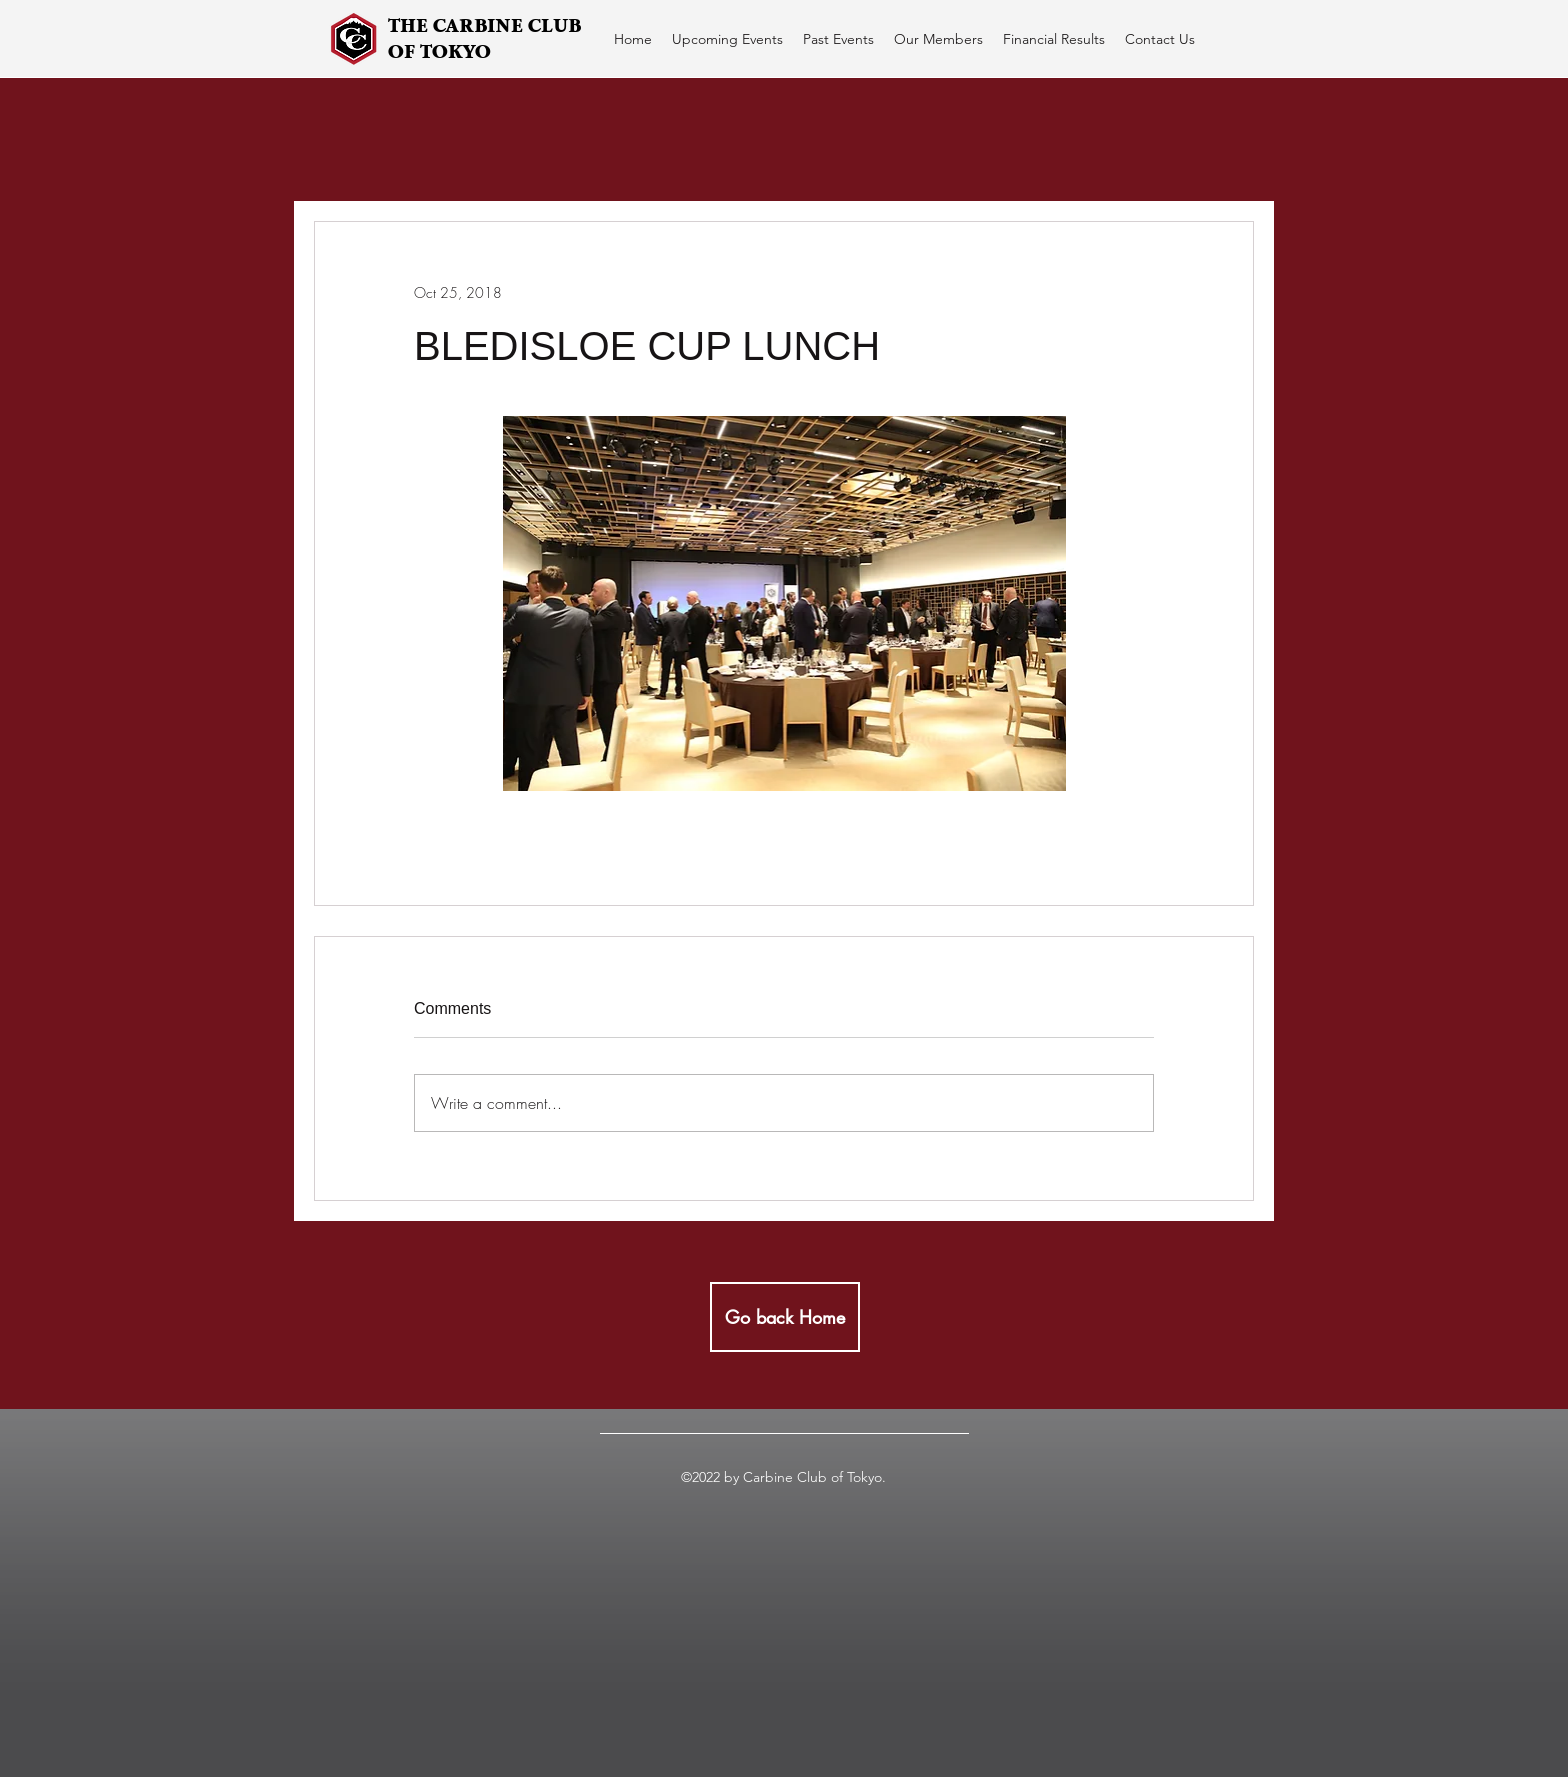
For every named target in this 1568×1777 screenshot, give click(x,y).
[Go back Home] (785, 1317)
